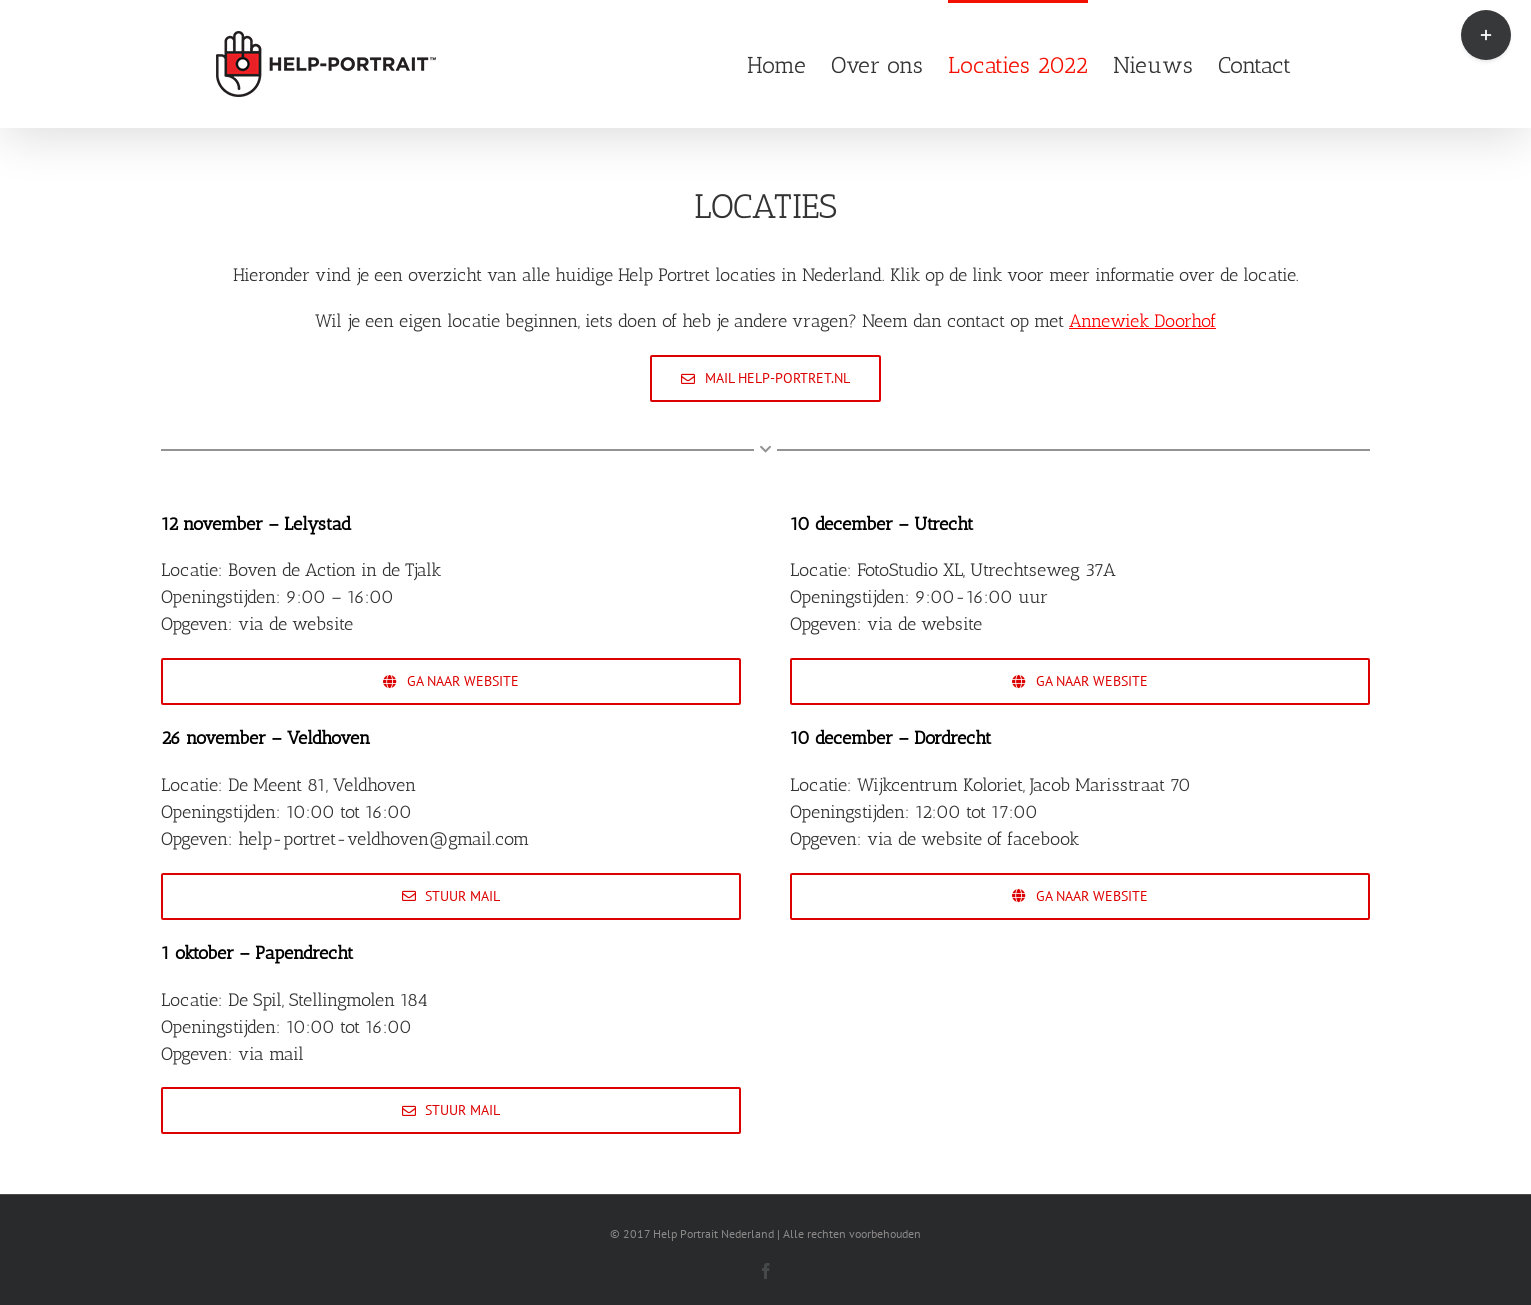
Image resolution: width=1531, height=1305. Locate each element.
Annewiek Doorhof (1142, 321)
